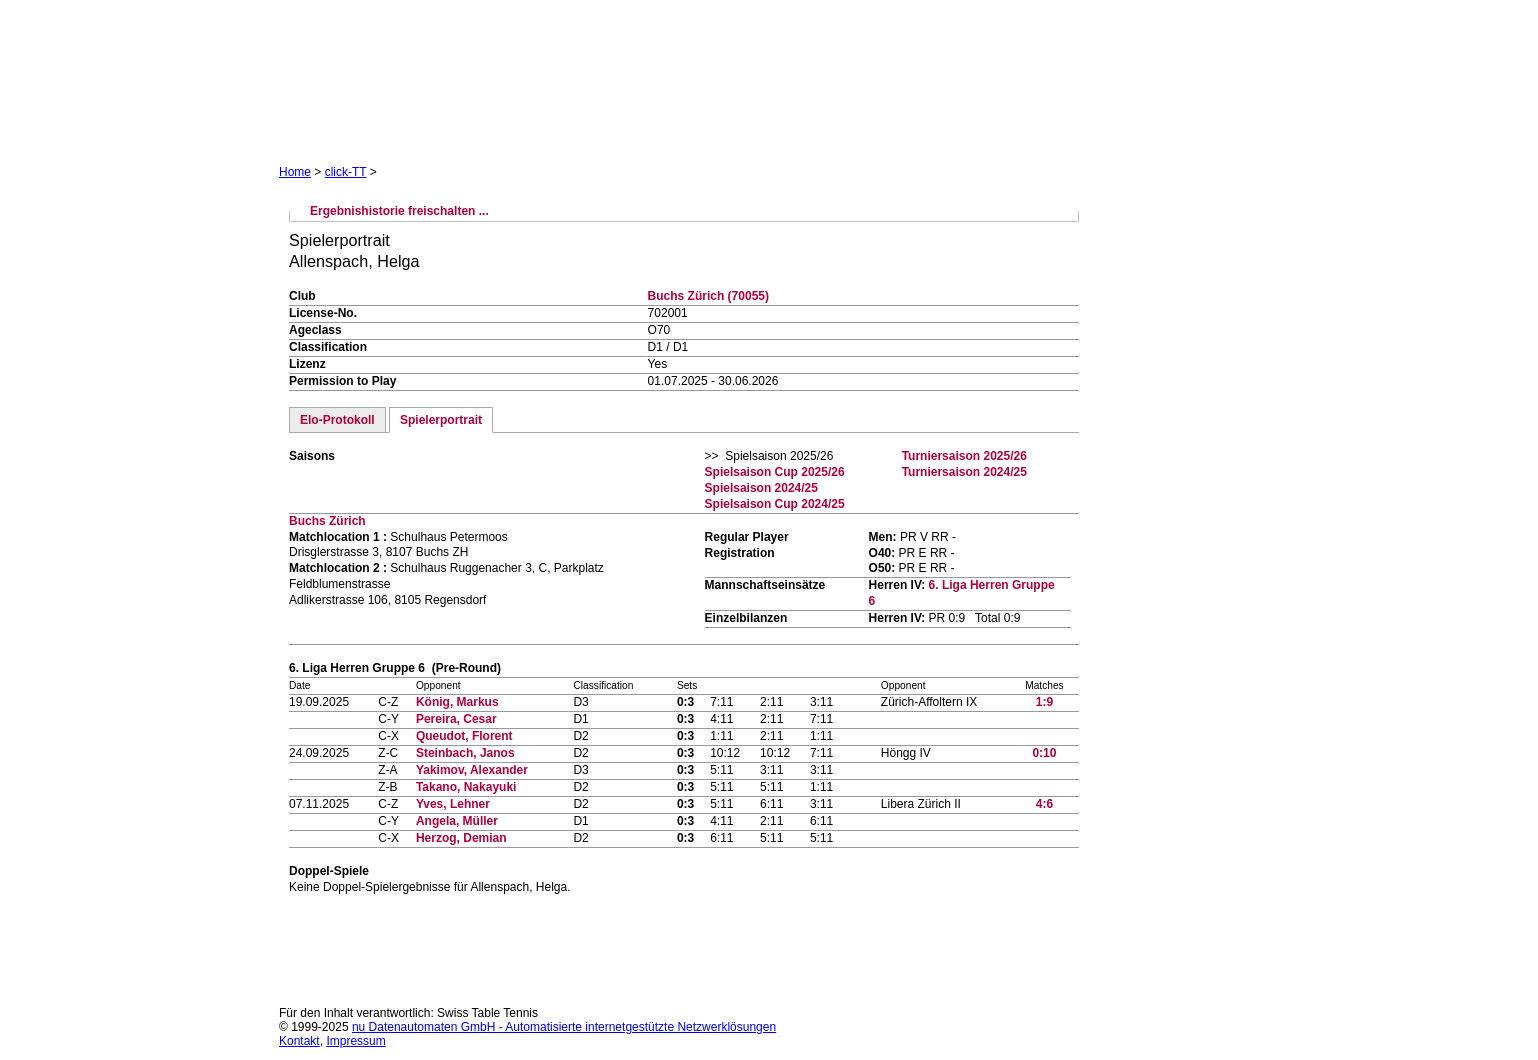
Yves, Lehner (453, 804)
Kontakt (299, 1041)
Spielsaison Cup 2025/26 (775, 472)
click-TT (346, 172)
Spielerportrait (441, 420)
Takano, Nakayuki (466, 787)
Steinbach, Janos (465, 753)
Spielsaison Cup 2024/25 (775, 504)
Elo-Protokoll (337, 420)
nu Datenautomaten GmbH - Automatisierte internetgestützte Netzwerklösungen (564, 1027)
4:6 (1044, 804)
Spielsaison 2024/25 (761, 488)
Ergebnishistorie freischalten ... (399, 211)
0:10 (1044, 753)
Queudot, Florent (464, 736)
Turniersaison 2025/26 (964, 456)
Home (295, 172)
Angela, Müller (457, 821)
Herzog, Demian (461, 838)
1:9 (1044, 702)
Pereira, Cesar (456, 719)
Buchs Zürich (327, 521)
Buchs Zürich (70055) (708, 296)
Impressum (355, 1041)
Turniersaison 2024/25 (964, 472)
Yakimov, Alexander (472, 770)
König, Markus (457, 702)
